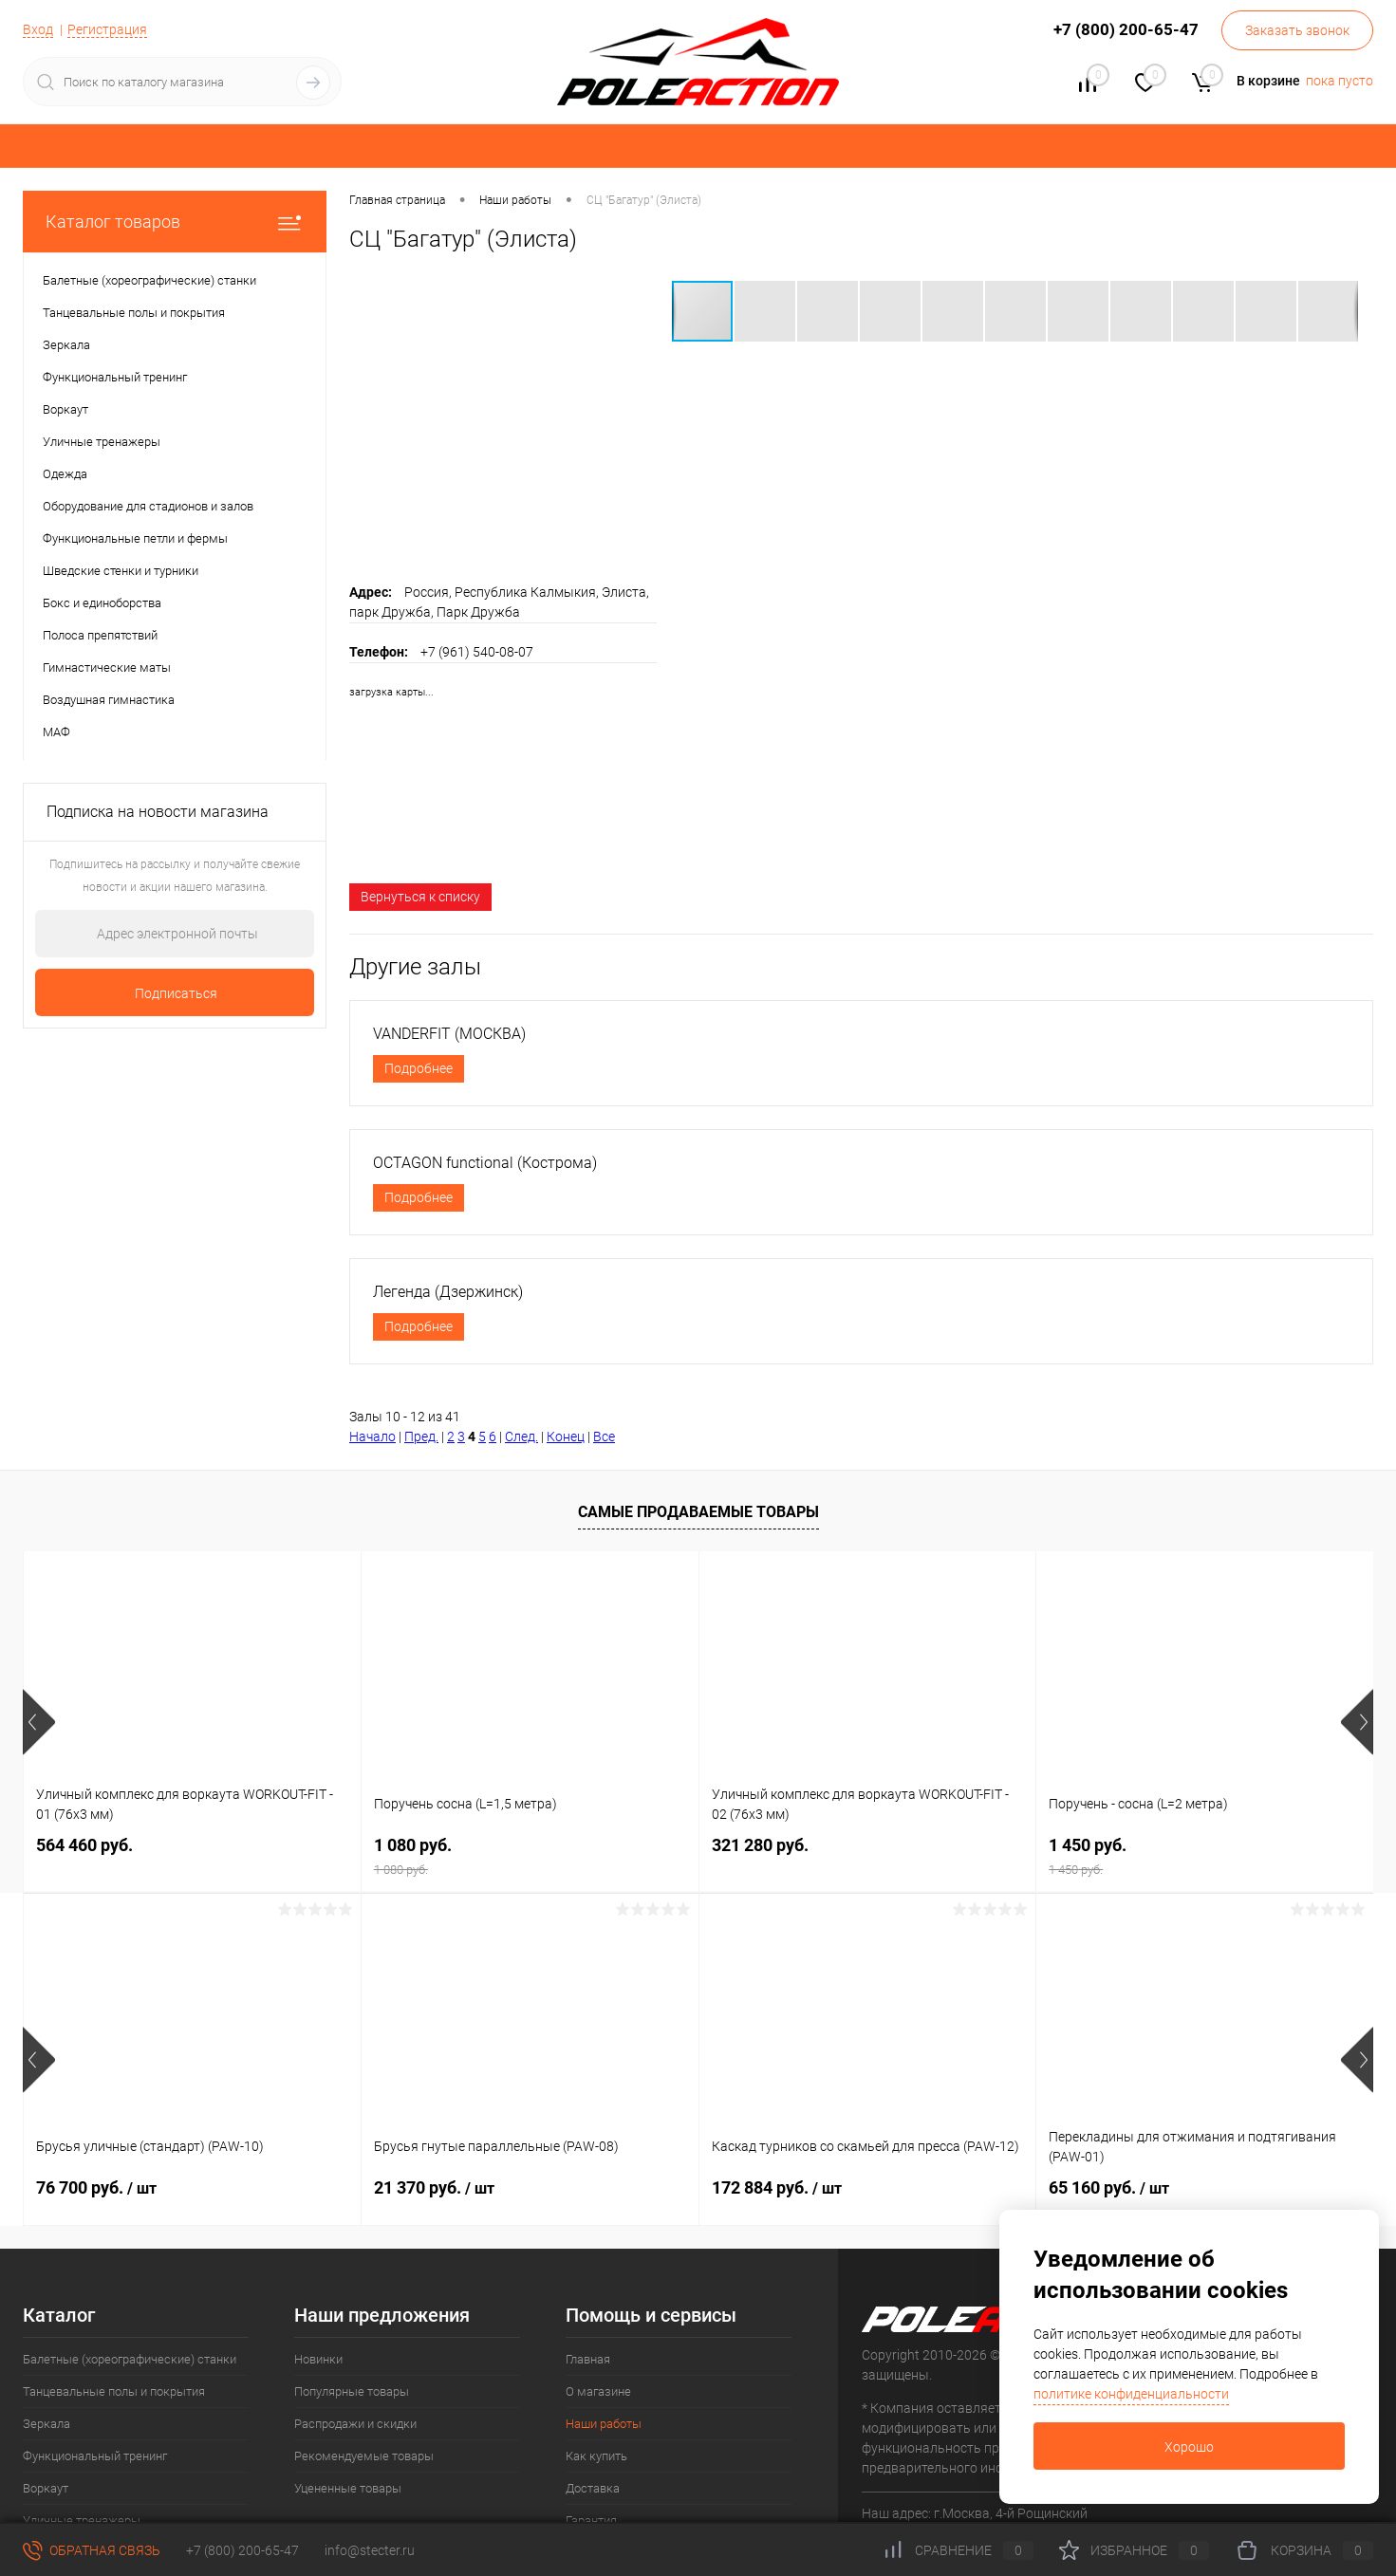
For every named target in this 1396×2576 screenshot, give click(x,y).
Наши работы (604, 2424)
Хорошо (1189, 2447)
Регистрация (107, 29)
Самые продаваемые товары (698, 1512)
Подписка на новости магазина (158, 812)
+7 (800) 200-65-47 (242, 2550)
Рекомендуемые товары (364, 2456)
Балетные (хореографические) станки (129, 2359)
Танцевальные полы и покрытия (114, 2391)
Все (604, 1436)
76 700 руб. (96, 2186)
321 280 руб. (760, 1843)
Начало (372, 1436)
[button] (766, 311)
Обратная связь (91, 2550)
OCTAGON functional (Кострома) (485, 1163)
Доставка (593, 2488)
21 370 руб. (434, 2186)
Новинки (318, 2359)
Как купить (596, 2456)
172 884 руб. (777, 2186)
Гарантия (591, 2520)
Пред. (421, 1436)
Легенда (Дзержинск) (448, 1292)
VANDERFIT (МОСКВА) (449, 1034)
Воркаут (45, 2488)
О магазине (598, 2391)
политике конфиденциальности (1131, 2393)
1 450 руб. (1205, 1854)
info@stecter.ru (370, 2550)
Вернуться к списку (420, 896)
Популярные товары (351, 2391)
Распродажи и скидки (355, 2424)
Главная (588, 2359)
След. (521, 1436)
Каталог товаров (175, 221)
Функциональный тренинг (95, 2456)
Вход (38, 29)
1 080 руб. (530, 1854)
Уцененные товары (347, 2488)
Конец (566, 1436)
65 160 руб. (1109, 2186)
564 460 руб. (84, 1843)
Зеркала (46, 2424)
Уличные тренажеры (81, 2520)
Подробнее (418, 1068)
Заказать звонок (1297, 30)
